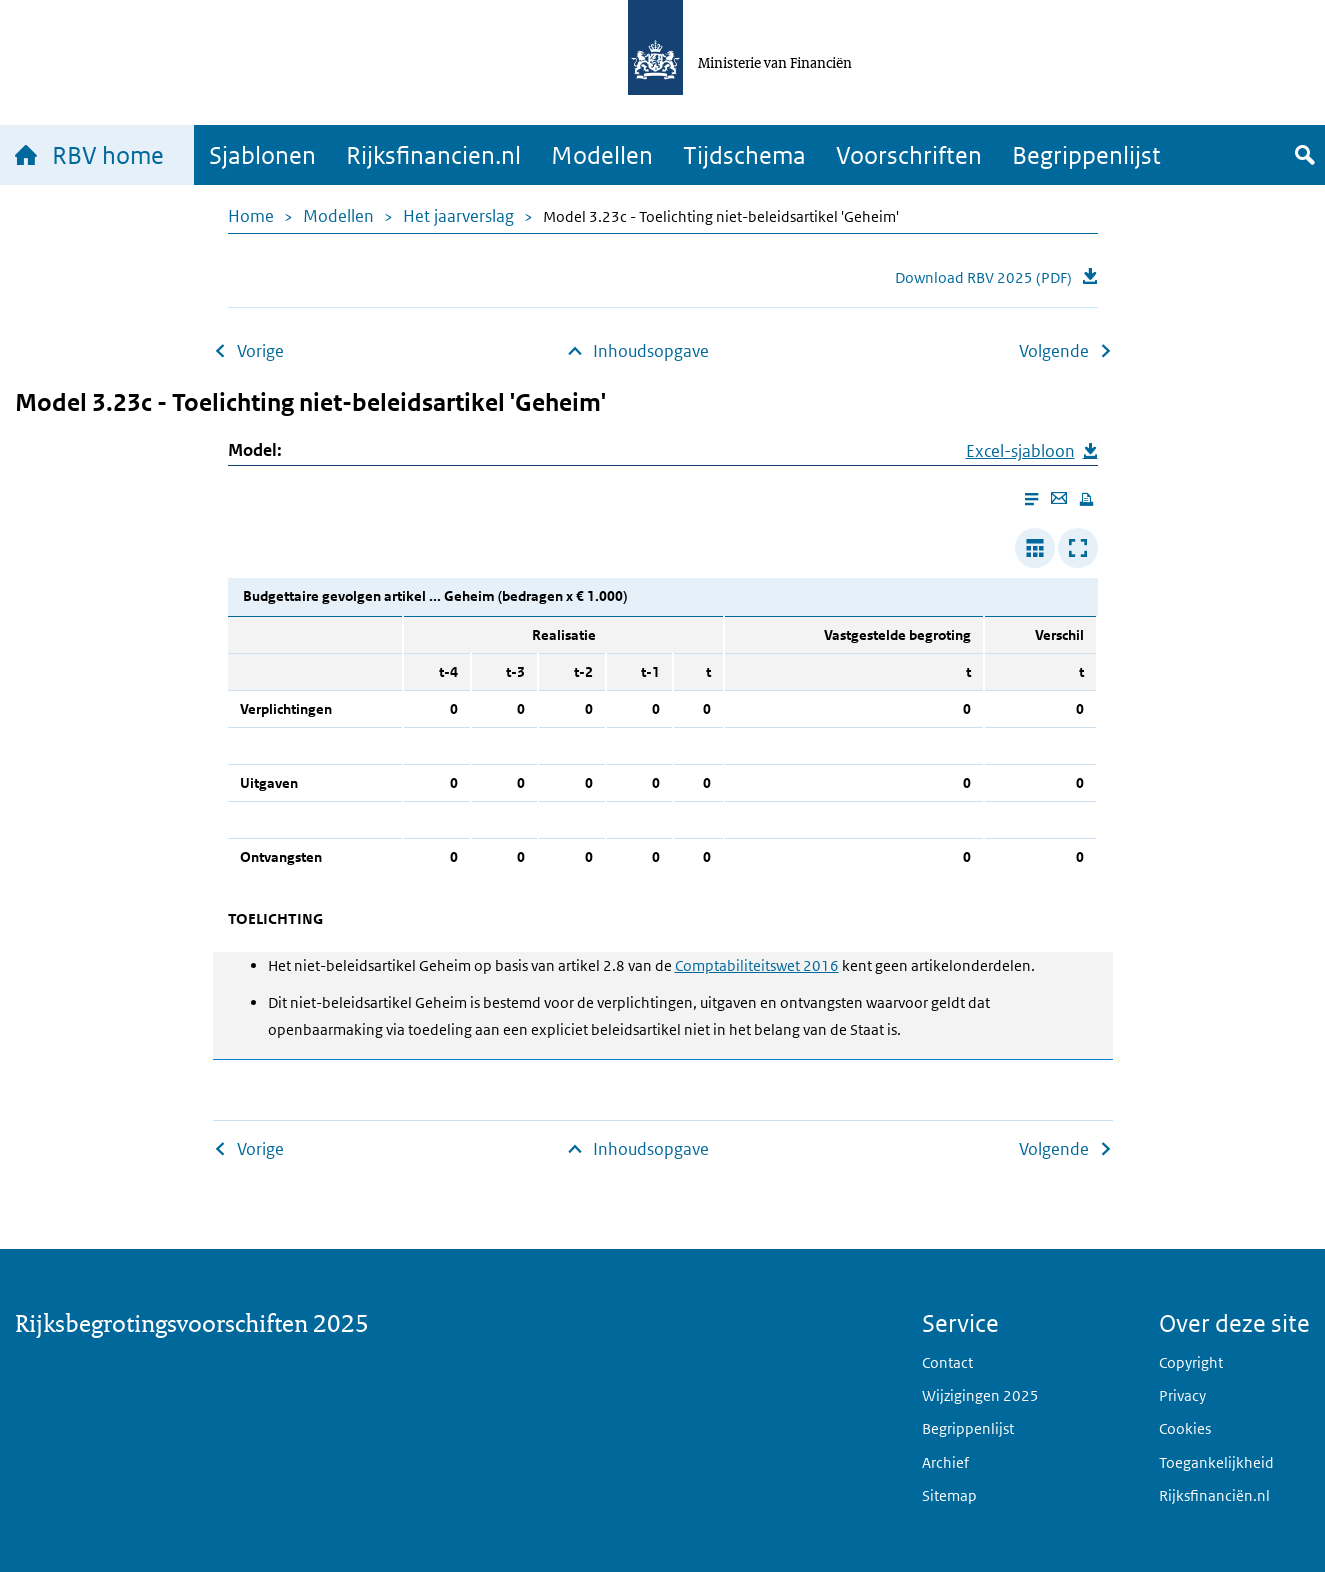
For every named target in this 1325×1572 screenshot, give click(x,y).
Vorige (260, 351)
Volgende (1054, 351)
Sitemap (949, 1495)
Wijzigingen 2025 (980, 1395)
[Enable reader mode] (1031, 499)
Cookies (1185, 1428)
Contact (947, 1362)
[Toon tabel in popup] (1078, 548)
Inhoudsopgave (651, 351)
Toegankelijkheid (1216, 1462)
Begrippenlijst (1086, 154)
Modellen (602, 154)
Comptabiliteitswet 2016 (757, 965)
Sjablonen (262, 154)
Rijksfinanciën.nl (1214, 1495)
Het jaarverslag (458, 216)
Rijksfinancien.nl (433, 154)
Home (251, 216)
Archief (945, 1462)
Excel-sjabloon (1020, 451)
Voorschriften (909, 154)
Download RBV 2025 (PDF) (983, 277)
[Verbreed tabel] (1035, 548)
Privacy (1182, 1395)
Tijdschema (744, 154)
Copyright (1191, 1362)
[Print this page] (1086, 499)
